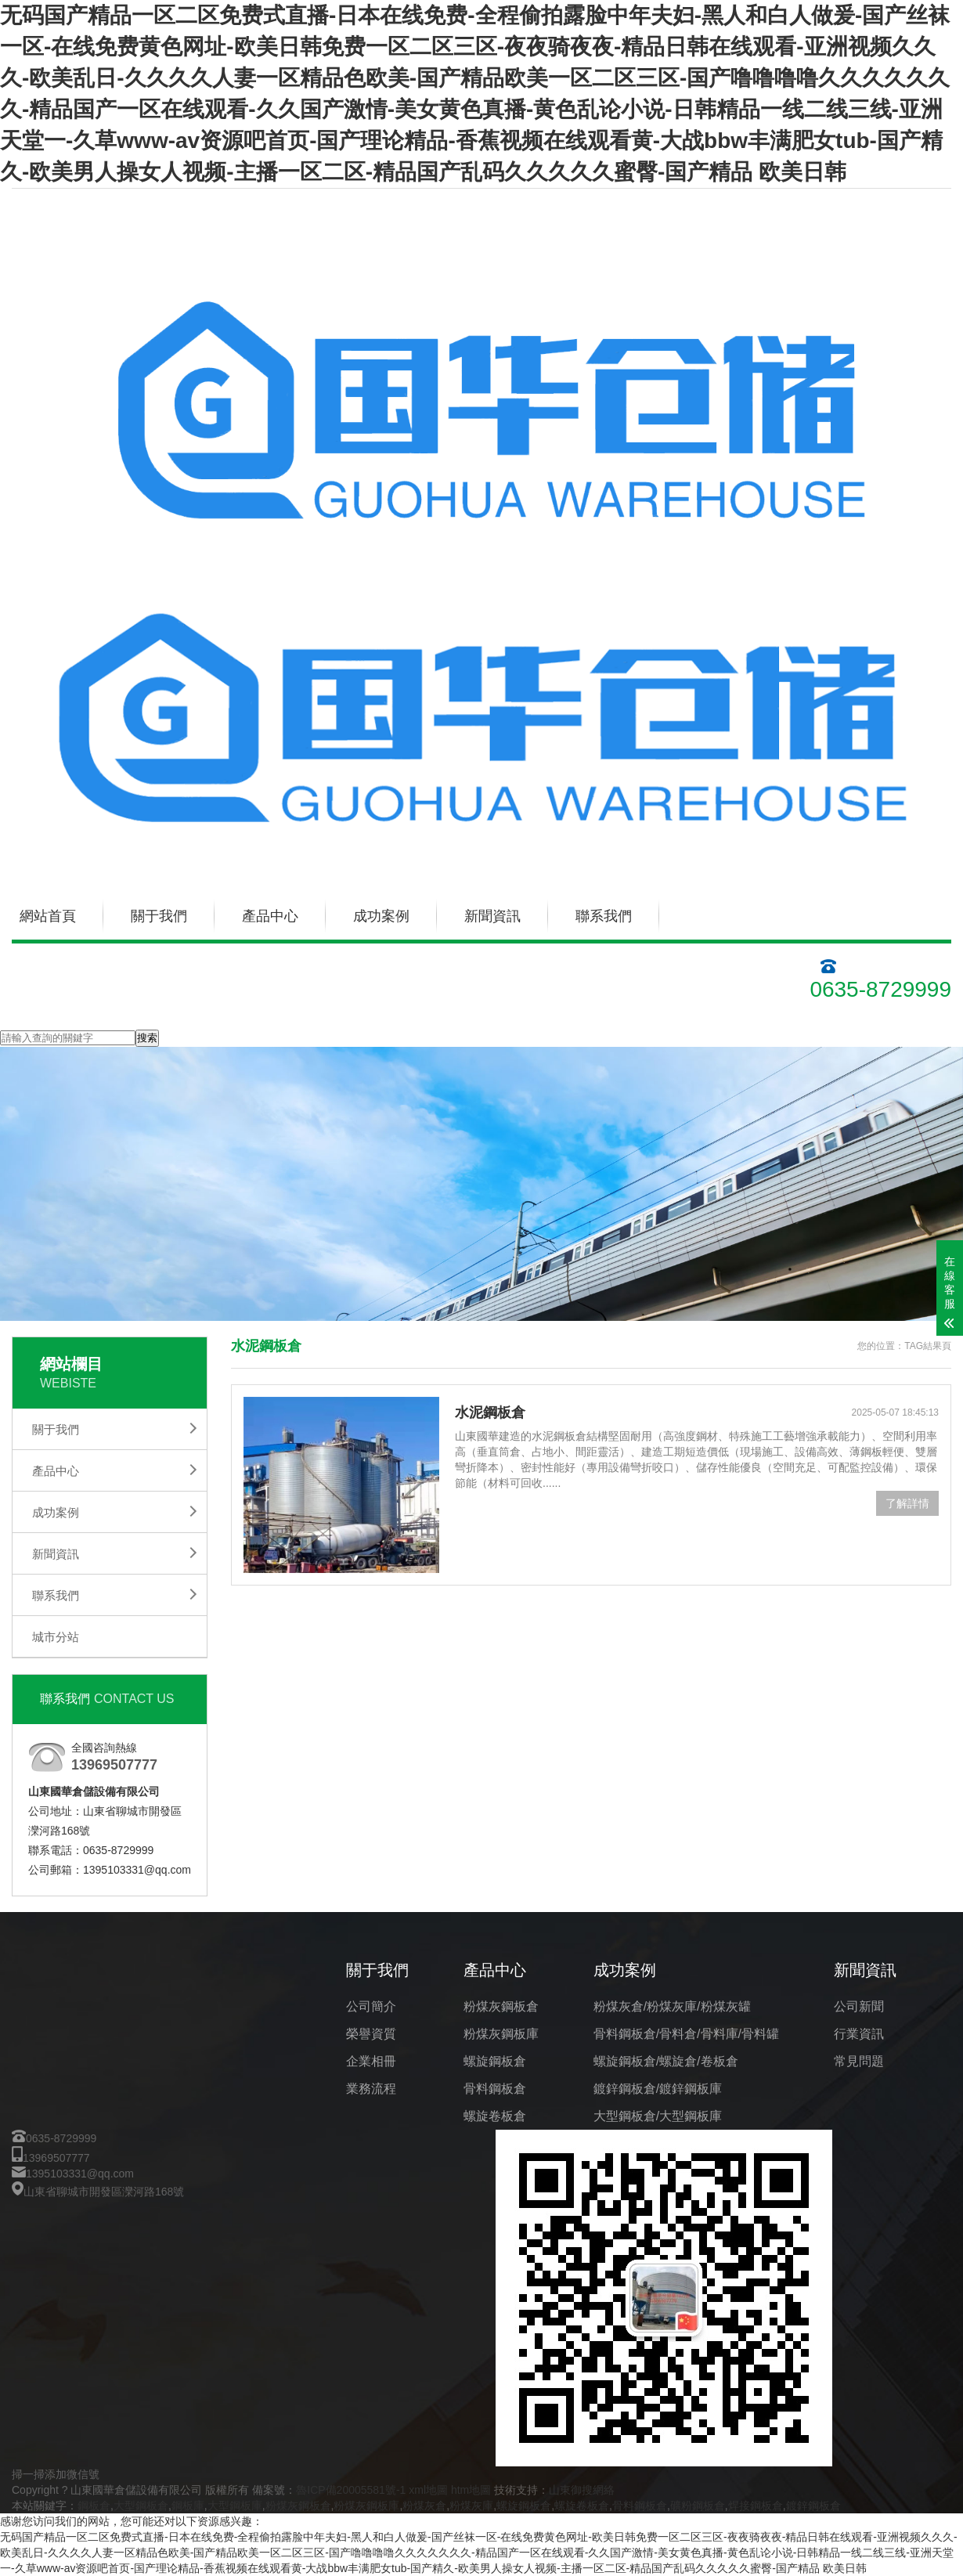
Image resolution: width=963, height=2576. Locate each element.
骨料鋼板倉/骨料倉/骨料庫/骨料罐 (686, 2033)
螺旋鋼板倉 (494, 2061)
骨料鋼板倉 (494, 2088)
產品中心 (270, 916)
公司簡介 (371, 2006)
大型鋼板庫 (234, 2505)
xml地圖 (428, 2490)
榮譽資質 (371, 2033)
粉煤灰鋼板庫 (501, 2033)
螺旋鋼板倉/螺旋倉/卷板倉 (665, 2061)
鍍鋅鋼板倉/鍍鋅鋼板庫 (657, 2088)
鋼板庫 (187, 2505)
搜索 (147, 1038)
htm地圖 (471, 2490)
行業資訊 (859, 2033)
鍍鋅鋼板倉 (813, 2505)
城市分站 (55, 1636)
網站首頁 (48, 916)
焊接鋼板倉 (755, 2505)
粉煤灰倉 (424, 2505)
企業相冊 (371, 2061)
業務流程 (371, 2088)
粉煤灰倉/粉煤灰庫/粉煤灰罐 (672, 2006)
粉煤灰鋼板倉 (501, 2006)
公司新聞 (859, 2006)
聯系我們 (603, 916)
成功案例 (381, 916)
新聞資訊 (492, 916)
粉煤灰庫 (471, 2505)
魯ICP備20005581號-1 (351, 2490)
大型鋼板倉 (141, 2505)
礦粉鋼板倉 (697, 2505)
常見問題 (859, 2061)
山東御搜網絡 (582, 2490)
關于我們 (159, 916)
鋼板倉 (94, 2505)
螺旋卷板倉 (494, 2116)
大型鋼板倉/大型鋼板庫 (657, 2116)
